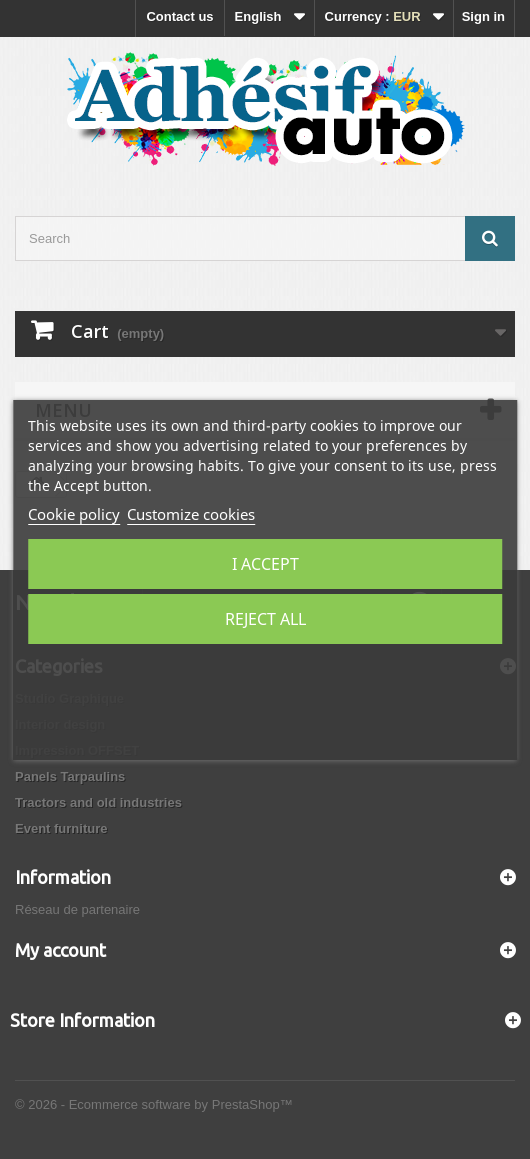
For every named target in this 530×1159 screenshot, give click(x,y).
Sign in (483, 16)
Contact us (179, 16)
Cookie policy (74, 514)
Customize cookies (191, 514)
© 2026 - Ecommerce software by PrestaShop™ (154, 1104)
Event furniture (61, 828)
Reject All (265, 619)
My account (60, 950)
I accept (265, 564)
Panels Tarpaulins (70, 776)
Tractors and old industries (98, 802)
